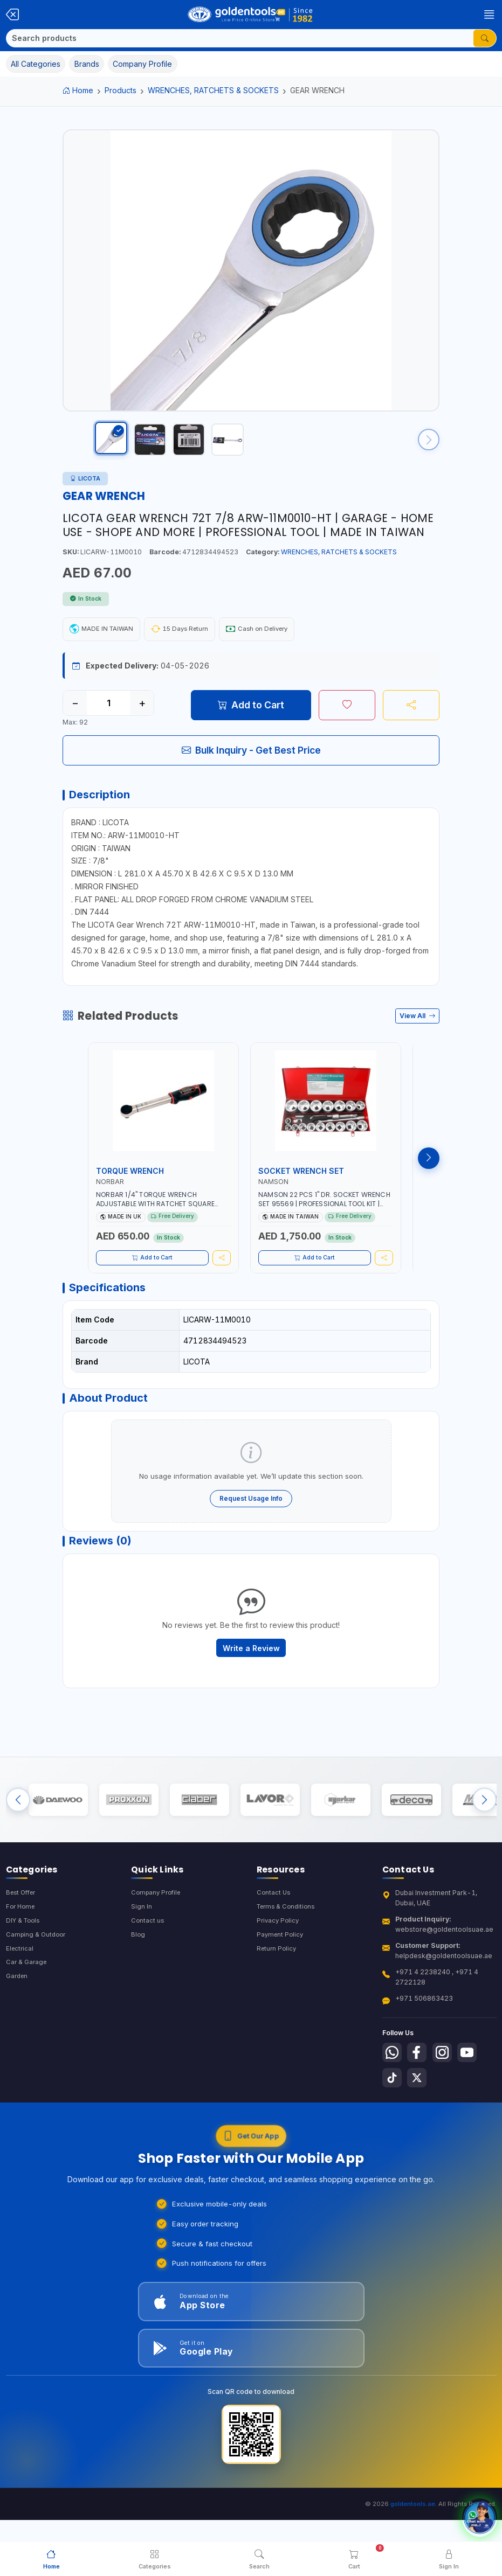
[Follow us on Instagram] (447, 2090)
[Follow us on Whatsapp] (393, 2090)
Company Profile (158, 1930)
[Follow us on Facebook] (420, 2090)
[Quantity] (108, 713)
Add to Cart (251, 715)
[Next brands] (484, 1834)
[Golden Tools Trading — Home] (250, 14)
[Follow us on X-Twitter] (420, 2118)
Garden (18, 2018)
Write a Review (251, 1677)
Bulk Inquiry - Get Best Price (251, 761)
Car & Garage (27, 2003)
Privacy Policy (279, 1959)
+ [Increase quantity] (142, 713)
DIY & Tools (24, 1959)
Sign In (141, 1945)
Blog (138, 1974)
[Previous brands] (18, 1834)
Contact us (148, 1959)
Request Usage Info (251, 1522)
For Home (22, 1945)
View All (418, 1032)
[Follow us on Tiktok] (393, 2118)
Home (78, 90)
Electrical (20, 1989)
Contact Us (274, 1930)
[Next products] (428, 1174)
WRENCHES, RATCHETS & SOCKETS (213, 90)
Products (120, 90)
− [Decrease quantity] (75, 713)
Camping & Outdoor (37, 1974)
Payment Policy (281, 1974)
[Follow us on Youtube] (474, 2090)
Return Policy (278, 1989)
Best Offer (23, 1930)
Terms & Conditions (288, 1945)
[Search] (239, 38)
